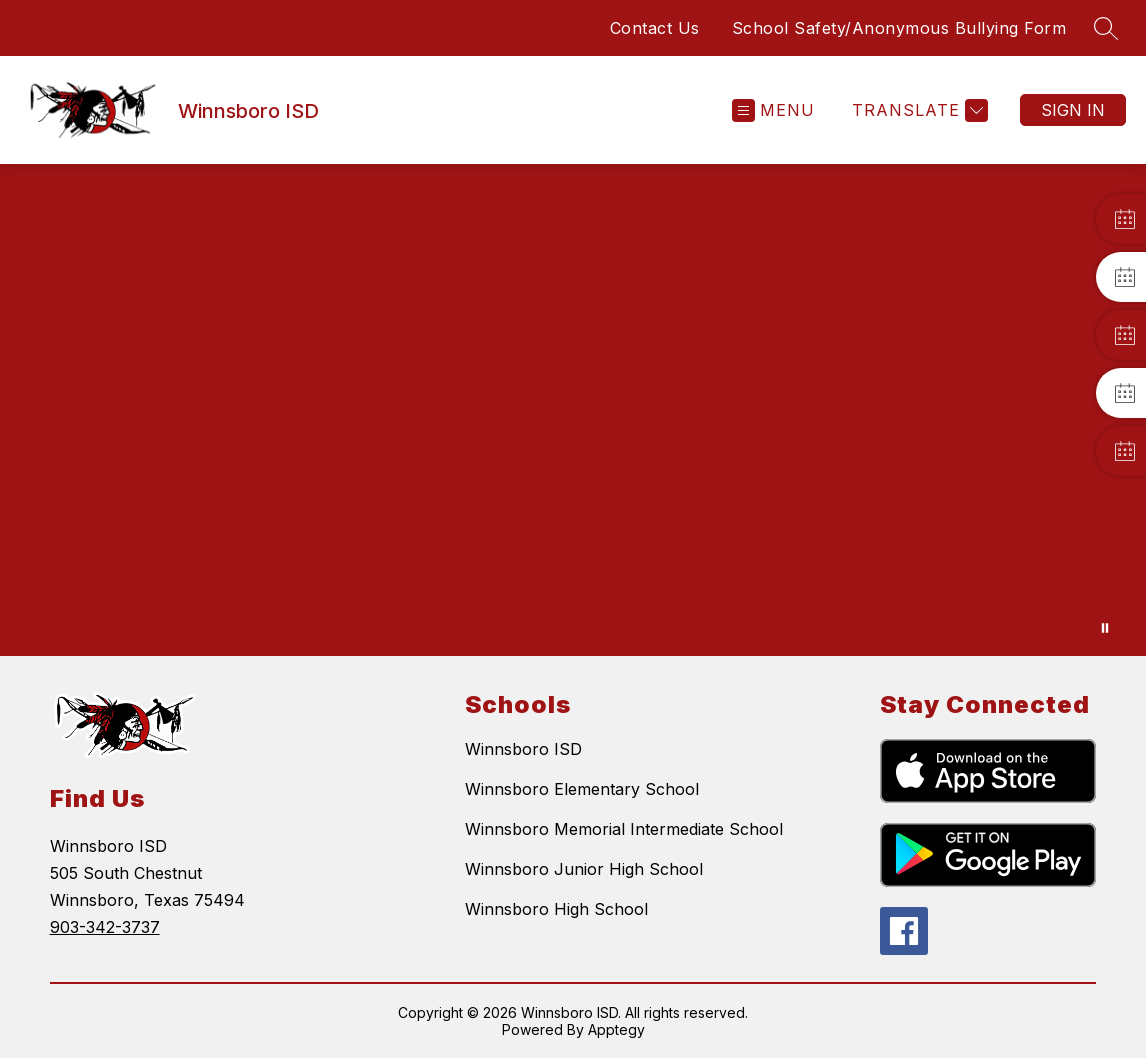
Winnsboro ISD (523, 749)
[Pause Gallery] (1105, 628)
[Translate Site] (917, 110)
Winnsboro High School (556, 909)
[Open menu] (773, 110)
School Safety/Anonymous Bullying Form (899, 28)
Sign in (1073, 110)
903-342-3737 (105, 927)
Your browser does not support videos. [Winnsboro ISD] (573, 410)
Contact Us (655, 28)
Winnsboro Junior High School (584, 869)
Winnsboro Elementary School (582, 789)
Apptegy (616, 1029)
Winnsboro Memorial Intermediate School (624, 829)
